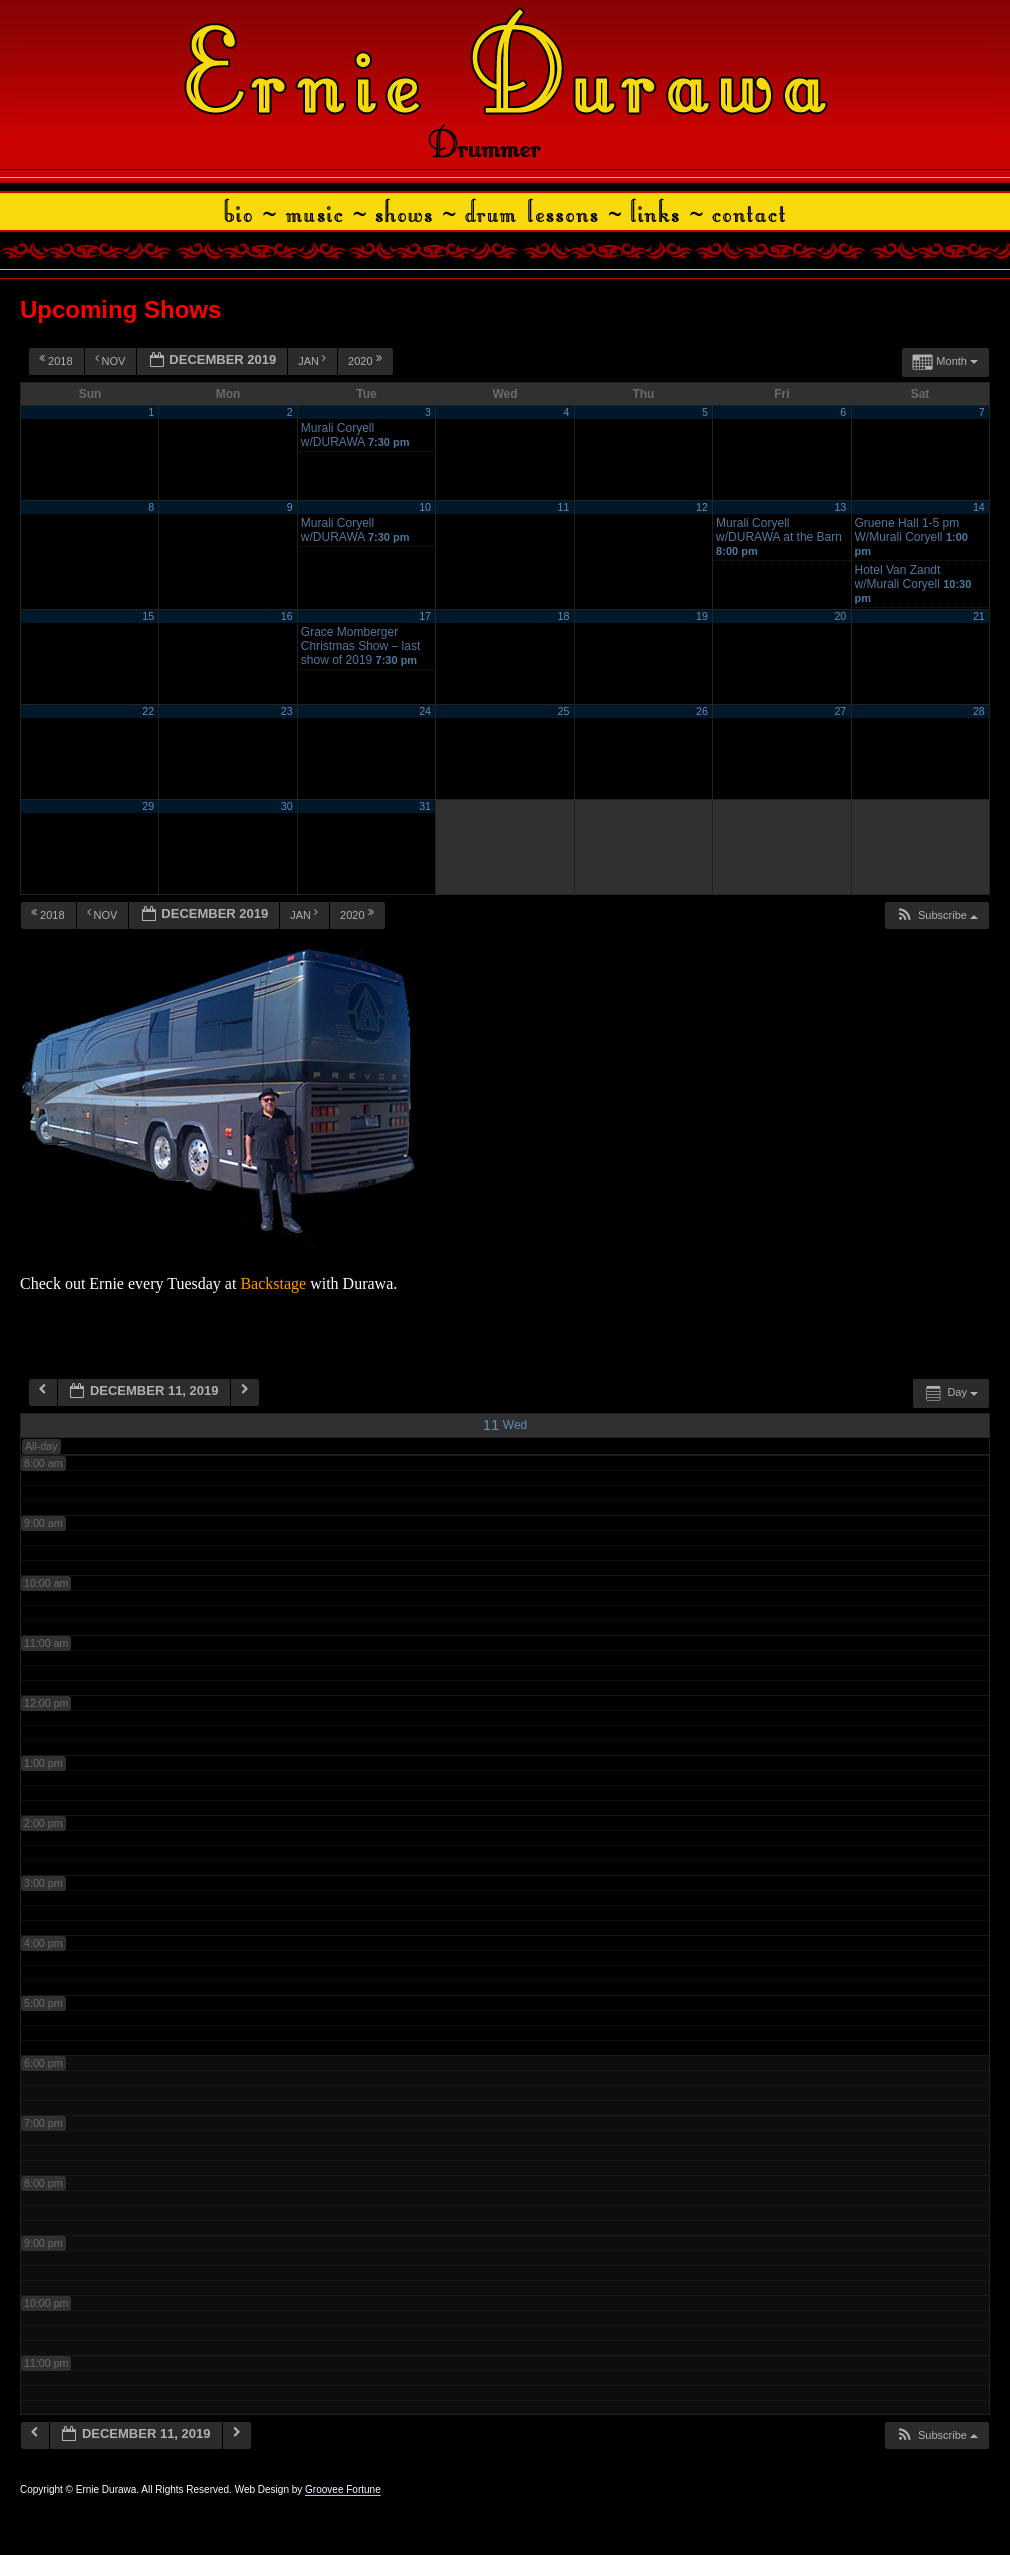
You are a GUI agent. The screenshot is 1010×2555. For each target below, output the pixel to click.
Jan (313, 360)
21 (979, 616)
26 (702, 711)
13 (840, 507)
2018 (57, 360)
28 (979, 711)
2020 (366, 360)
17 (425, 616)
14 (979, 507)
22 (148, 711)
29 (148, 806)
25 (564, 711)
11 (564, 507)
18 (564, 616)
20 (840, 616)
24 (425, 711)
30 (287, 806)
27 (840, 711)
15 (148, 616)
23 (287, 711)
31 (425, 806)
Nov (112, 360)
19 (702, 616)
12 (702, 507)
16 (287, 616)
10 (425, 507)
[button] (936, 915)
